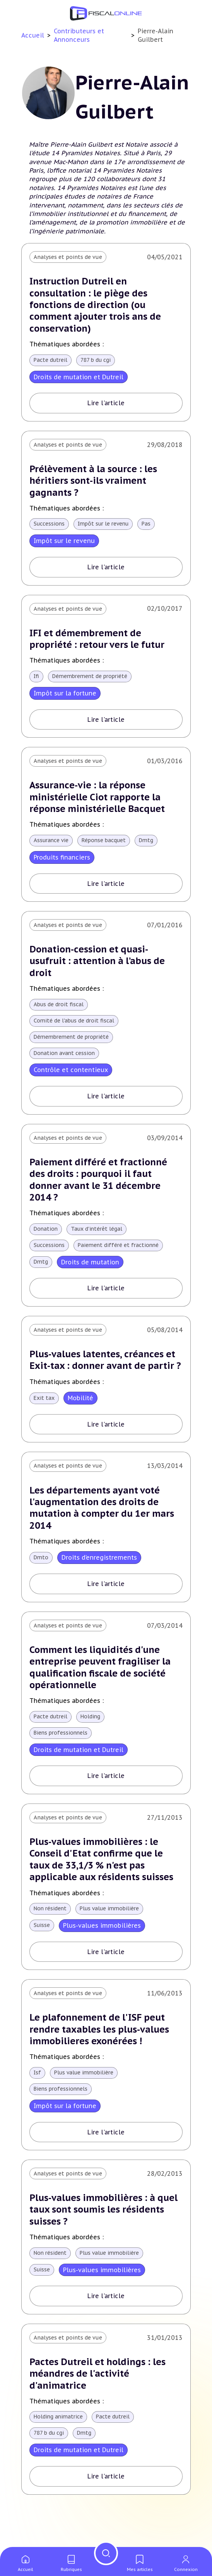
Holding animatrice (59, 2444)
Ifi (36, 679)
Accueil (32, 35)
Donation (46, 1236)
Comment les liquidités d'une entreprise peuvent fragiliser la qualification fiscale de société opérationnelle (101, 1689)
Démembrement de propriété (92, 679)
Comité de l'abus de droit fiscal (75, 1026)
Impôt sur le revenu (106, 526)
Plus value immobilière (112, 1932)
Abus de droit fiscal (59, 1009)
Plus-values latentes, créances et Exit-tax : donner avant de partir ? (104, 1373)
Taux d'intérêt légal (98, 1236)
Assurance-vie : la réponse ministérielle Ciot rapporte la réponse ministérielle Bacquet (98, 801)
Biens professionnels (62, 1755)
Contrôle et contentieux (71, 1075)
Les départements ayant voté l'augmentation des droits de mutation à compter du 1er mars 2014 (104, 1528)
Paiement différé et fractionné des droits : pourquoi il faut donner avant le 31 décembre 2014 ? (100, 1186)
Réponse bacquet (106, 844)
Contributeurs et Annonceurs (79, 35)
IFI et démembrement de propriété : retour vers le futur (98, 642)
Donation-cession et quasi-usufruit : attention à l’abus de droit (99, 966)
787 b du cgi (97, 361)
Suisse (42, 1949)
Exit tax (44, 1418)
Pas (151, 526)
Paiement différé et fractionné (120, 1252)
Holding (92, 1738)
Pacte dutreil (51, 361)
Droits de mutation (91, 1269)
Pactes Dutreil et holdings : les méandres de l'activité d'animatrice (99, 2400)
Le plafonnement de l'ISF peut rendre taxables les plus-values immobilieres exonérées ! (100, 2053)
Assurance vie (52, 844)
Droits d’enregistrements (100, 1579)
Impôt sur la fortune (65, 697)
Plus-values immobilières (103, 1949)
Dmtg (150, 844)
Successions (50, 526)
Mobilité (81, 1418)
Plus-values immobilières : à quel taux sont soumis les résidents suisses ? (105, 2235)
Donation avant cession (65, 1058)
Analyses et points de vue (68, 256)
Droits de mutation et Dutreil (78, 378)
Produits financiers (62, 861)
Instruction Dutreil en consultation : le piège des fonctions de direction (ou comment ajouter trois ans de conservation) (97, 305)
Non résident (51, 1932)
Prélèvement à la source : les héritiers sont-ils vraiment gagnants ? (95, 482)
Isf (37, 2097)
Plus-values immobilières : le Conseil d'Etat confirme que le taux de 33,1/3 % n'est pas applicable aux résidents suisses (102, 1882)
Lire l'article (106, 405)
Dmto (42, 1578)
